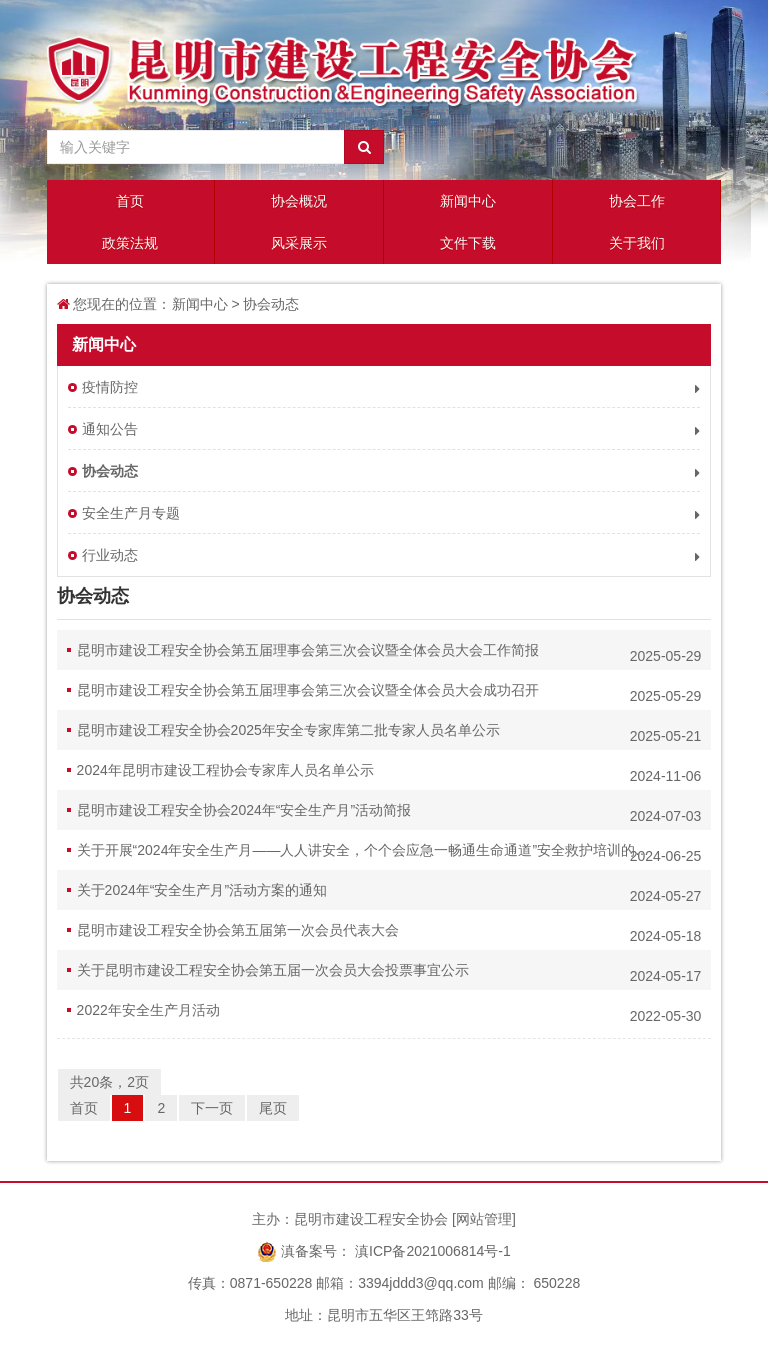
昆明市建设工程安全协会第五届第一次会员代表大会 (389, 933)
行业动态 (391, 555)
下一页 (212, 1108)
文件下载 (468, 243)
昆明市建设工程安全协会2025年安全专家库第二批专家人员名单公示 (389, 733)
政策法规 (130, 243)
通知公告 (391, 429)
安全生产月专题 (391, 513)
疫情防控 (391, 387)
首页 (130, 201)
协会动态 (271, 304)
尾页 (273, 1108)
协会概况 (299, 201)
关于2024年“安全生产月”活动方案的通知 (389, 893)
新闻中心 (468, 201)
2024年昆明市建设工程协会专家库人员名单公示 (389, 773)
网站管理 (484, 1219)
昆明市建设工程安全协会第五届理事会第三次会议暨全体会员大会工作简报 (389, 653)
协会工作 (637, 201)
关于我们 (637, 243)
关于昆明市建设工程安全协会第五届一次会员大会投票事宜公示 (389, 973)
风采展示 (299, 243)
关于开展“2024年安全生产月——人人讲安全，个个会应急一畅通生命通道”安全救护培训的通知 (389, 853)
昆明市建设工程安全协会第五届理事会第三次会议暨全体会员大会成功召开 (389, 693)
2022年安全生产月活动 (389, 1013)
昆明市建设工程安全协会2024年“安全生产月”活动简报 (389, 813)
